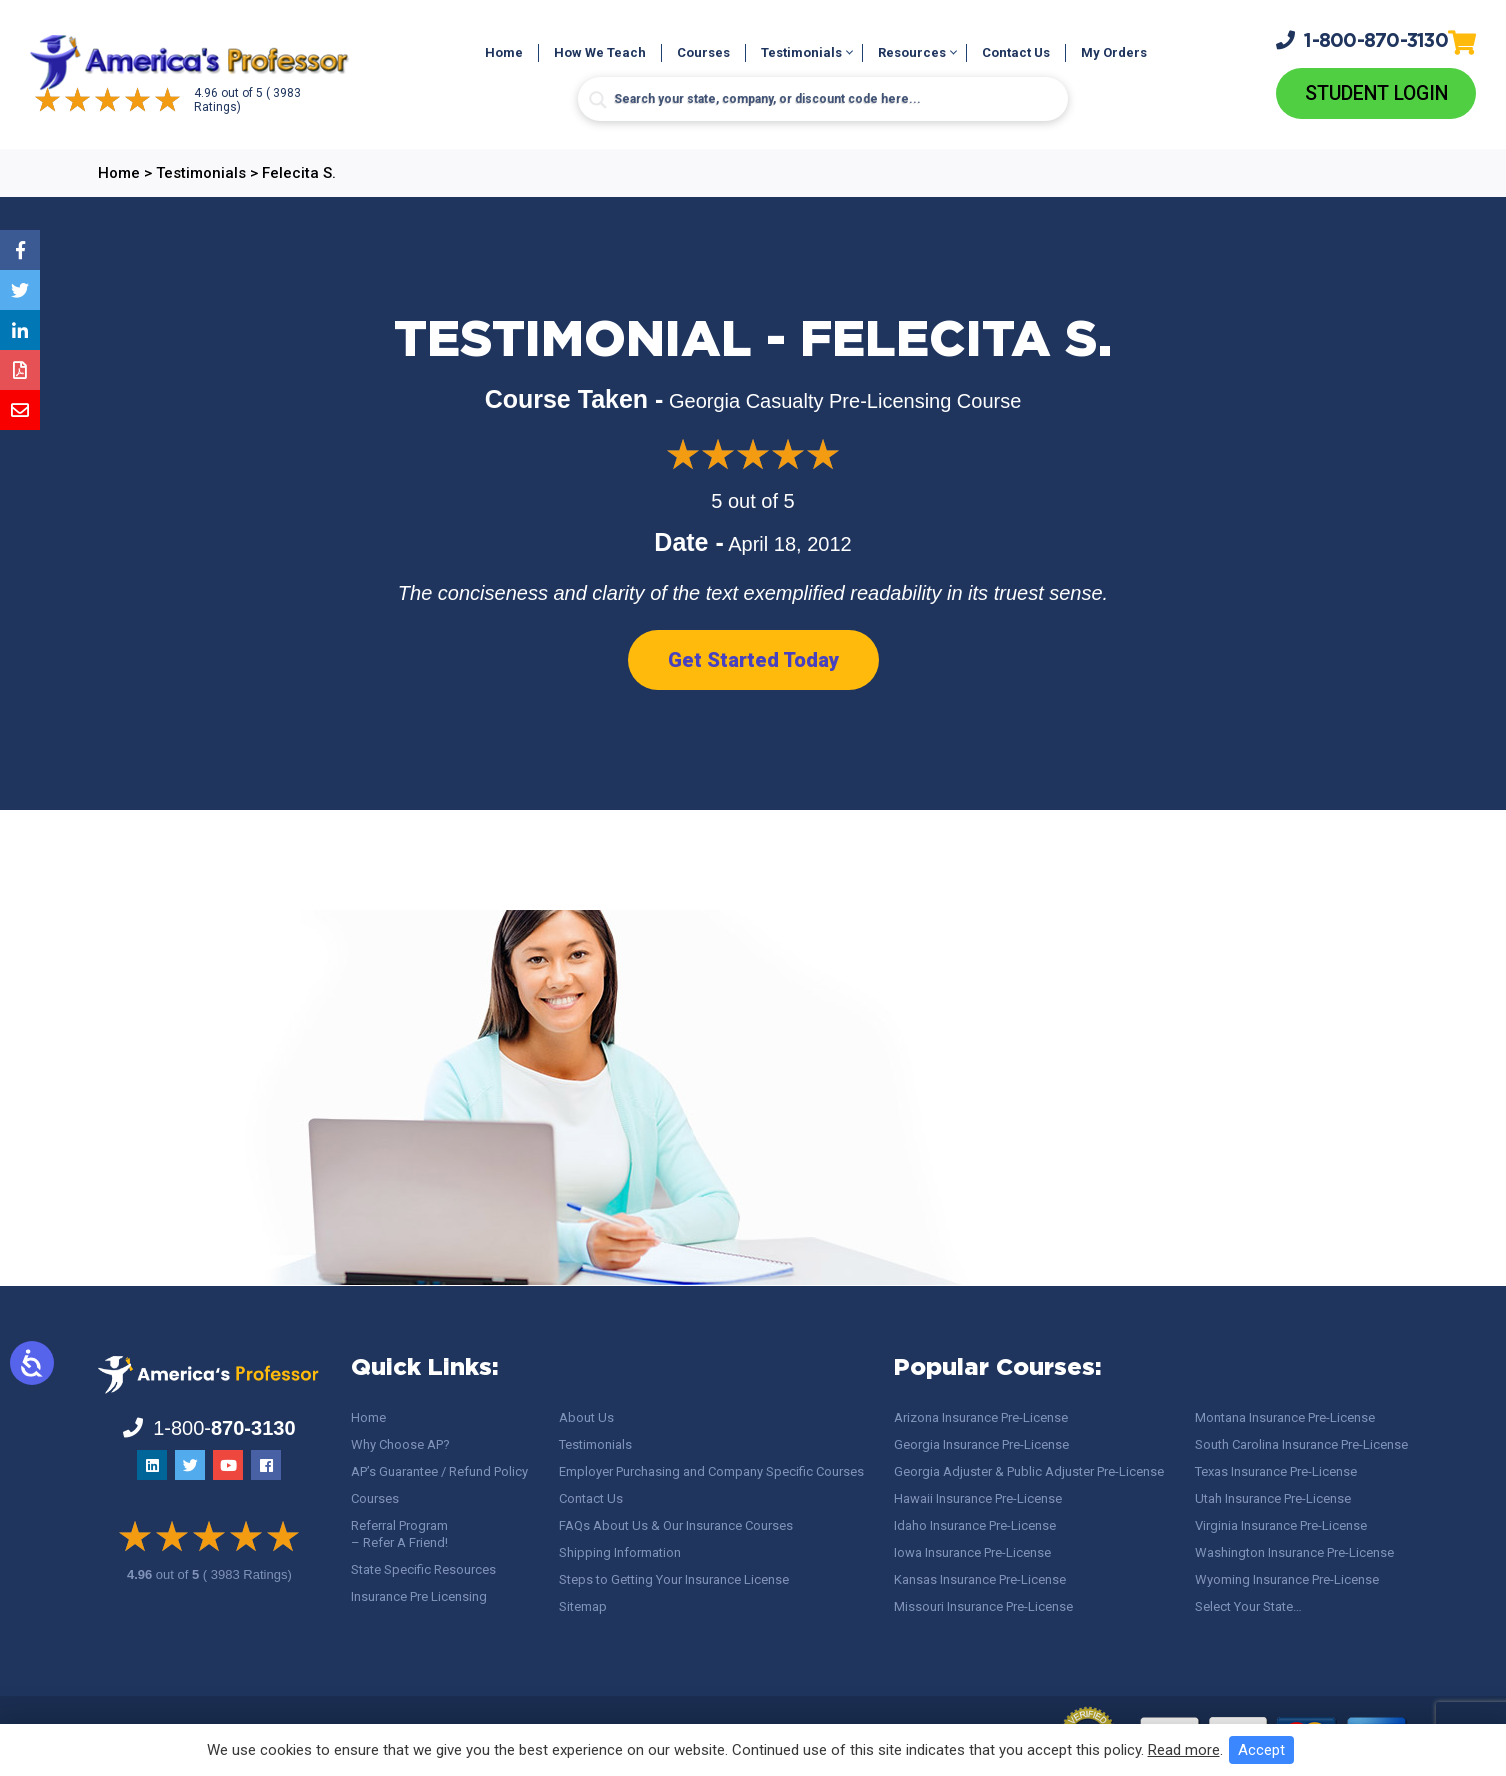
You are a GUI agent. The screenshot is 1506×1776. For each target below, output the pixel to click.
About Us (586, 1417)
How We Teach (600, 53)
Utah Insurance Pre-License (1273, 1498)
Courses (703, 53)
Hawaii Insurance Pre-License (978, 1498)
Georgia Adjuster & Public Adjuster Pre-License (1029, 1471)
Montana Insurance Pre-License (1285, 1417)
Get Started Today (753, 661)
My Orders (1114, 53)
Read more (1184, 1750)
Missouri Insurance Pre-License (983, 1606)
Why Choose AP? (400, 1444)
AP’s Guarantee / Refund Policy (439, 1471)
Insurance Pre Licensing (419, 1596)
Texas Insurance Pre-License (1276, 1471)
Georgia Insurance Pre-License (981, 1444)
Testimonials (801, 53)
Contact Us (1016, 53)
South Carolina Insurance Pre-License (1301, 1444)
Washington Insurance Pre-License (1294, 1552)
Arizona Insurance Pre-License (981, 1417)
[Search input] (823, 100)
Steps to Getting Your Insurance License (674, 1579)
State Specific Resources (423, 1569)
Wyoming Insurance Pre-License (1287, 1579)
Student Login (1376, 94)
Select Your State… (1248, 1606)
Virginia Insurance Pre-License (1281, 1525)
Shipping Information (620, 1552)
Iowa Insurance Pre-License (972, 1552)
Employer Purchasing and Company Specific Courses (711, 1471)
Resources (912, 53)
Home (504, 53)
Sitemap (583, 1606)
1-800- (1362, 40)
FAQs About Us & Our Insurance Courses (676, 1525)
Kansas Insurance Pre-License (980, 1579)
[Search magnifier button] (598, 101)
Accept (1261, 1750)
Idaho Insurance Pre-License (975, 1525)
